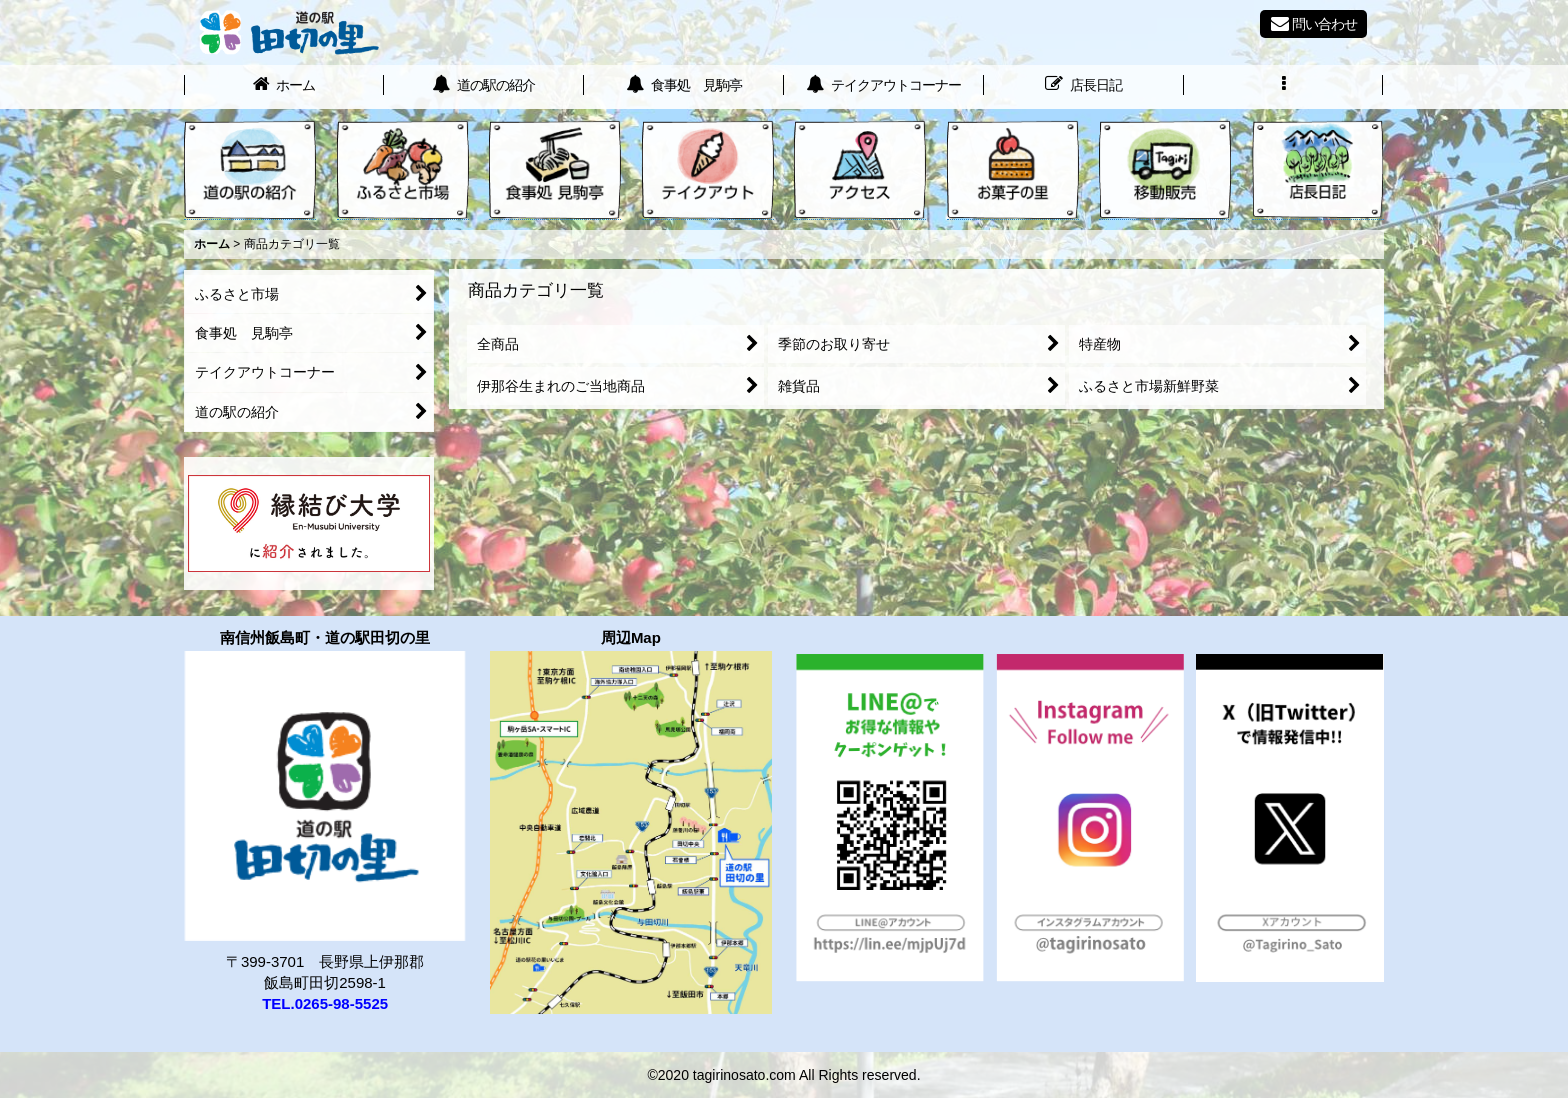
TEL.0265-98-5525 (325, 1003)
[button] (1284, 87)
